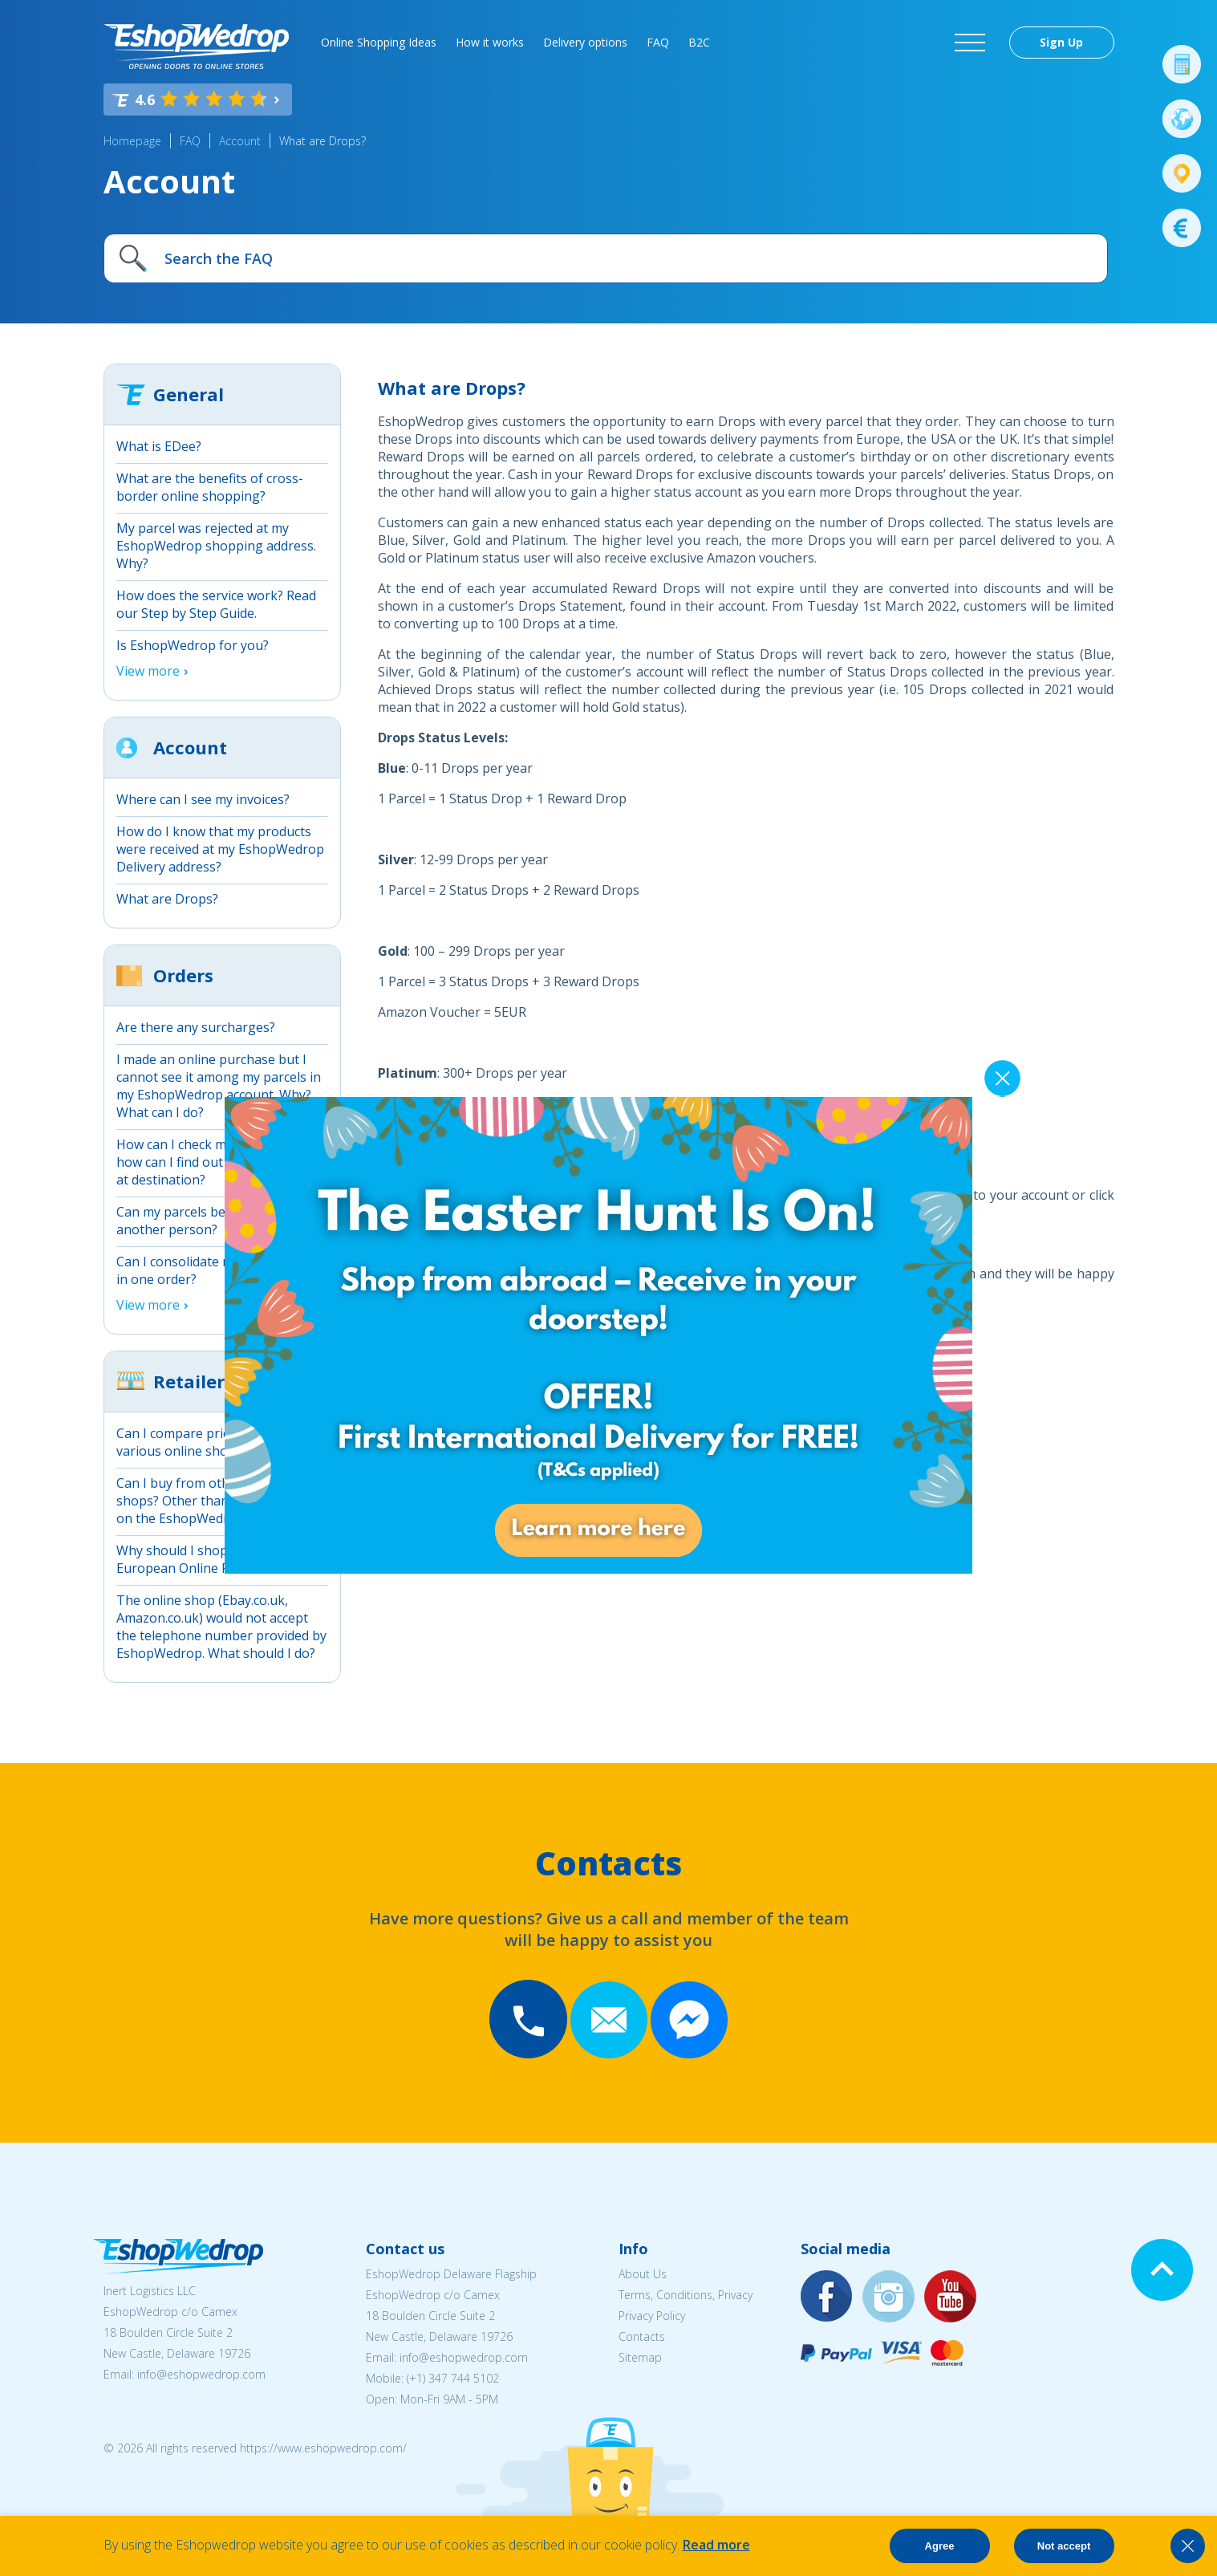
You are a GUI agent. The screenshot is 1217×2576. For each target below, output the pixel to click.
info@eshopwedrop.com (201, 2374)
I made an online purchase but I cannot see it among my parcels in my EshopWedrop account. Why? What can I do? (218, 1085)
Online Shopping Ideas (378, 42)
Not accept (1063, 2546)
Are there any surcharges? (195, 1027)
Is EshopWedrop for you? (192, 645)
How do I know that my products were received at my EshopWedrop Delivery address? (220, 849)
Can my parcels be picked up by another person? (210, 1220)
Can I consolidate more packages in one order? (215, 1270)
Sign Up (1061, 42)
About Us (643, 2273)
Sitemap (640, 2357)
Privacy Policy (652, 2315)
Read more (716, 2545)
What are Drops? (322, 140)
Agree (940, 2546)
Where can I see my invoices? (203, 799)
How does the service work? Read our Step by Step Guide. (216, 604)
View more (148, 671)
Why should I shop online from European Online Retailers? (209, 1559)
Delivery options (585, 42)
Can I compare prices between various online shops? (207, 1442)
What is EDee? (158, 446)
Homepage (132, 140)
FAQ (658, 42)
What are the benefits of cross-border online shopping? (209, 487)
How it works (490, 42)
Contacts (642, 2336)
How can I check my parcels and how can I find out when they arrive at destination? (221, 1162)
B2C (699, 42)
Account (240, 140)
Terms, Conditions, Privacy (686, 2294)
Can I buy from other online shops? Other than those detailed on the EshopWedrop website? (216, 1500)
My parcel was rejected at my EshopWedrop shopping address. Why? (216, 545)
